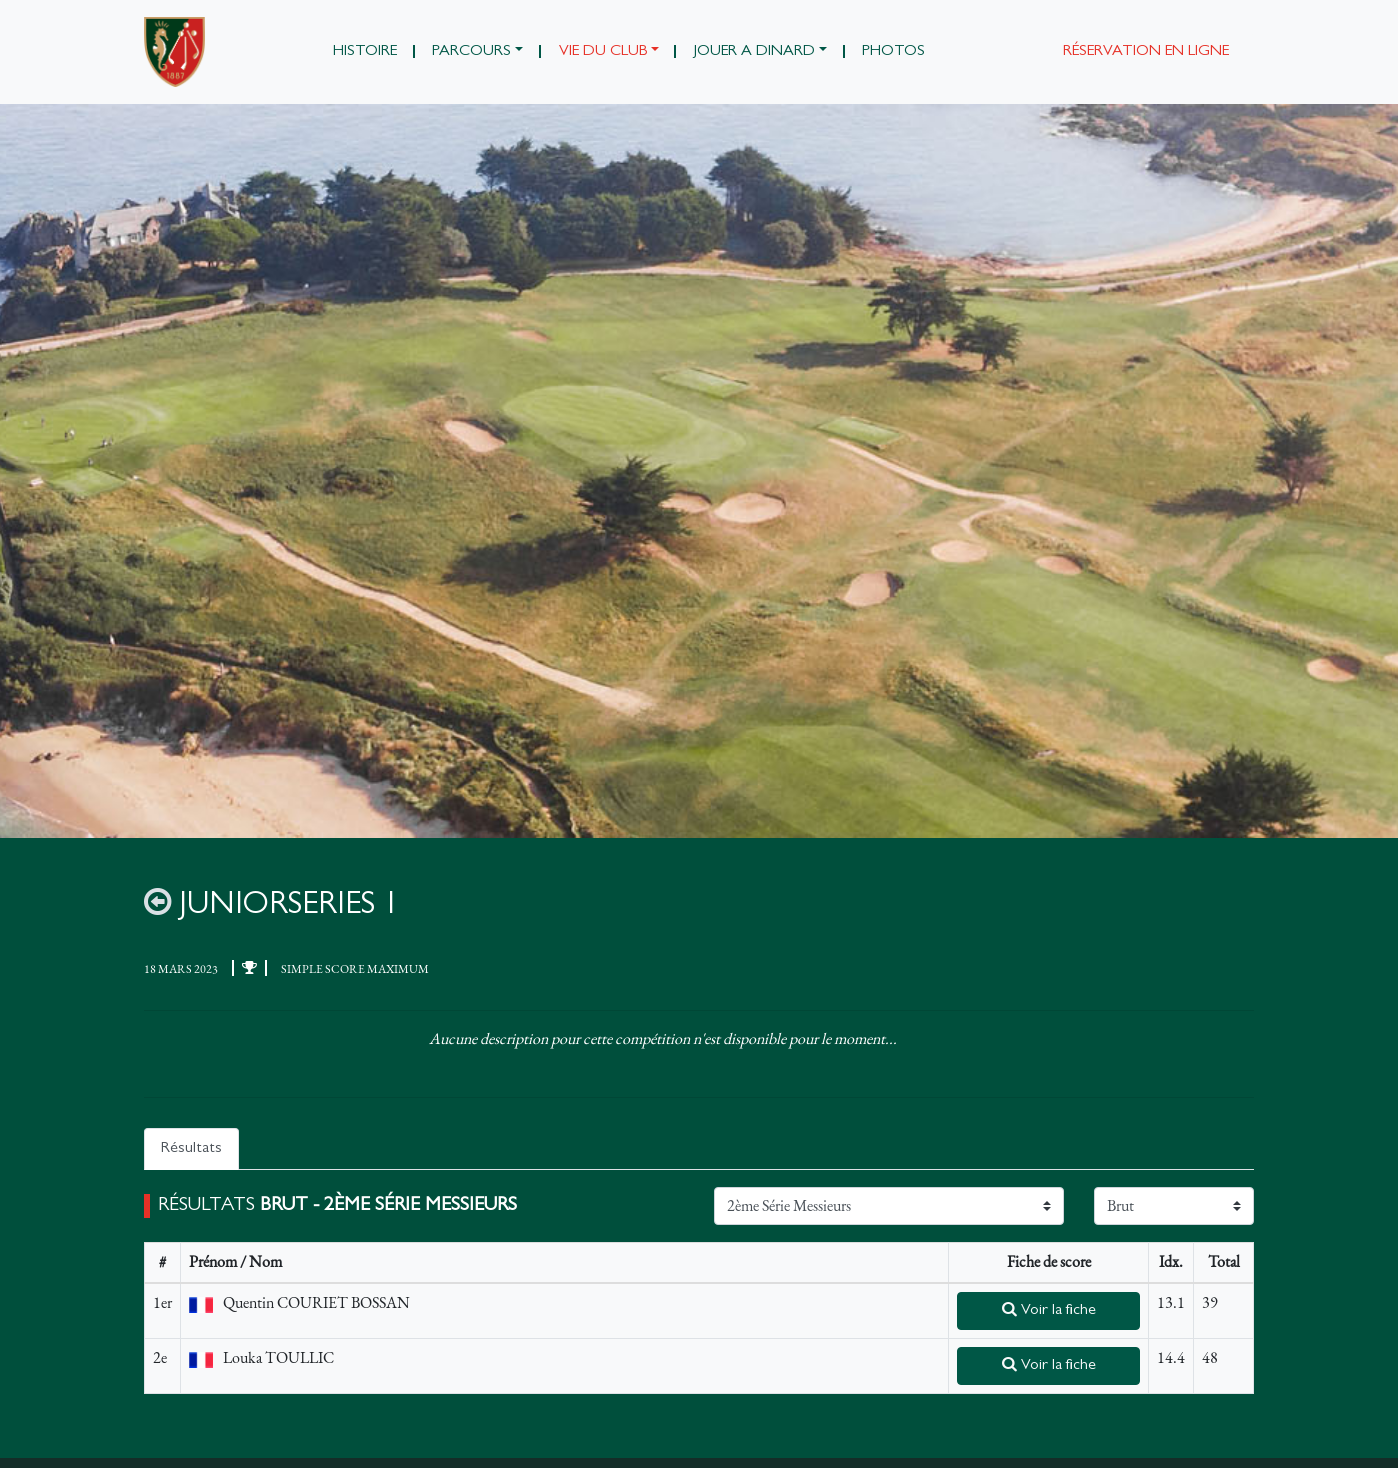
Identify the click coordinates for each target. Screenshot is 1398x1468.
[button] (478, 52)
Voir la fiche (1049, 1310)
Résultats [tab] (191, 1149)
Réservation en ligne (1146, 52)
